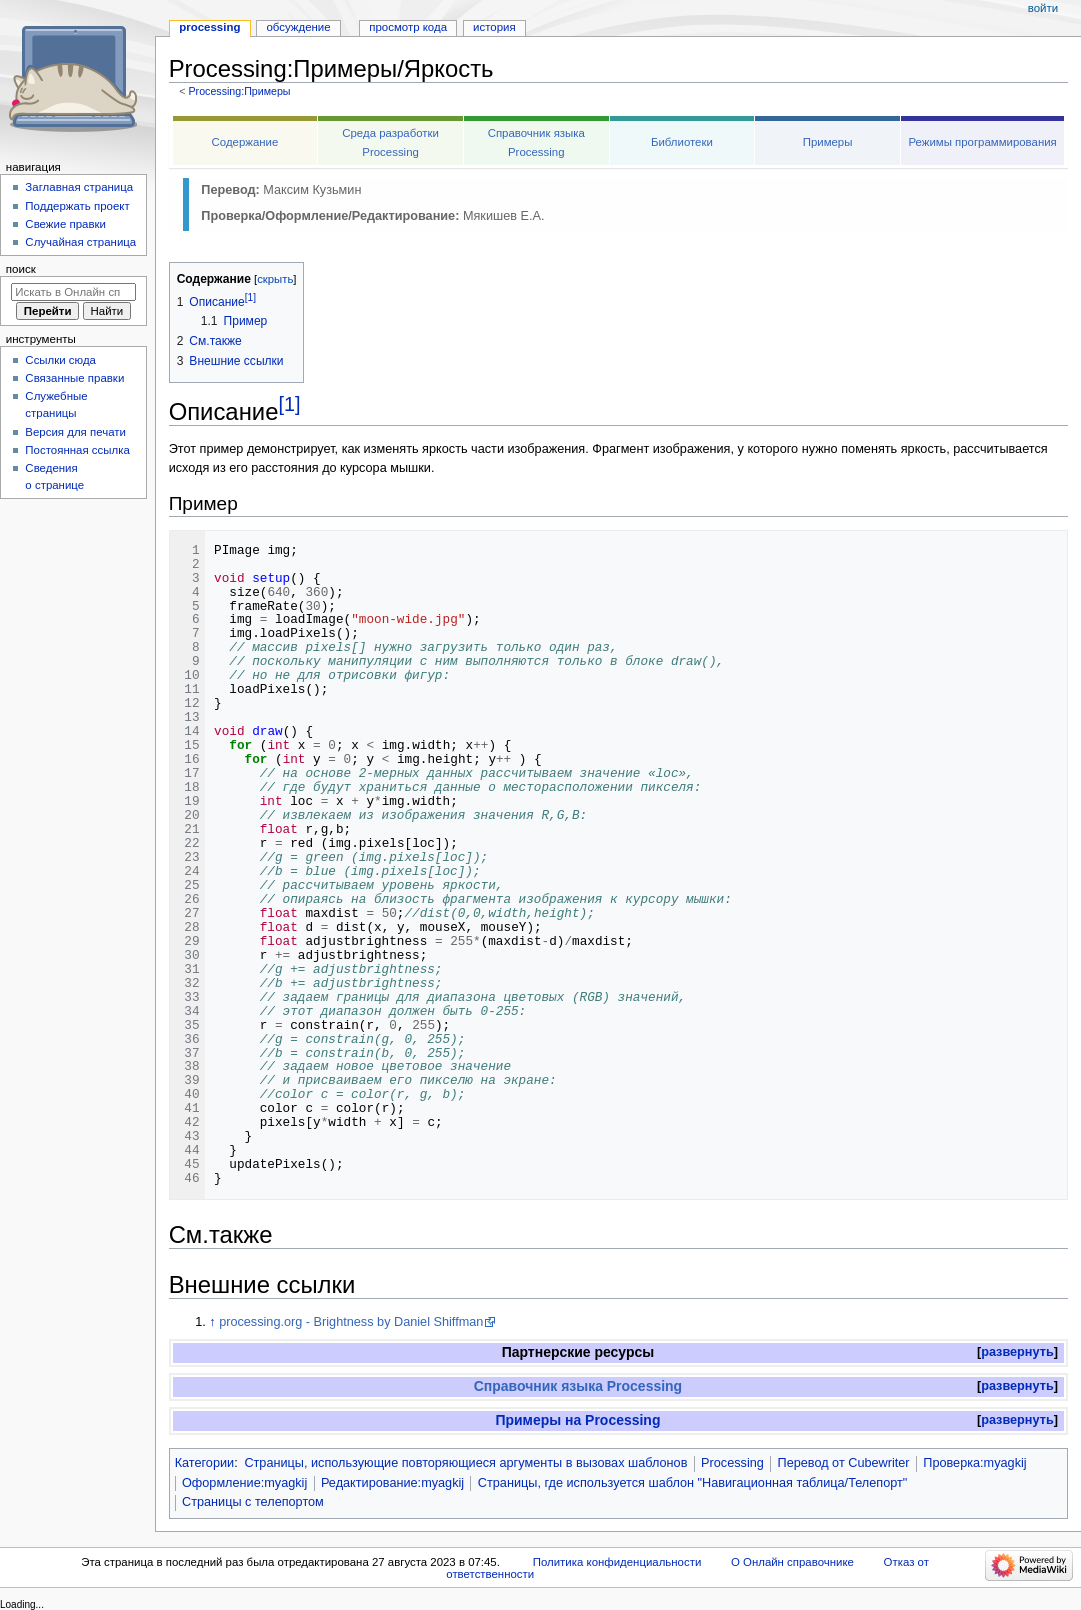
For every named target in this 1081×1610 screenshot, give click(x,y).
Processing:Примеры (239, 91)
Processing (732, 1463)
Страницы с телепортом (253, 1502)
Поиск (21, 269)
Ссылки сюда (60, 360)
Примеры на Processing (577, 1420)
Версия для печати (75, 432)
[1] (289, 404)
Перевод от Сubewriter (844, 1463)
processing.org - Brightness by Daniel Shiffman (351, 1322)
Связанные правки (74, 378)
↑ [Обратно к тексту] (212, 1322)
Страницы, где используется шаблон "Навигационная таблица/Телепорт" (692, 1483)
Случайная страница (80, 242)
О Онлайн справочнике (792, 1562)
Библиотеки (682, 142)
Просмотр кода (408, 27)
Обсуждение (298, 27)
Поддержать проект (77, 206)
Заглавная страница (79, 187)
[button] (1017, 1352)
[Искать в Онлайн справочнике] (73, 292)
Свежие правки (65, 224)
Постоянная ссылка (77, 450)
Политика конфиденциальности (617, 1562)
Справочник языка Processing (578, 1386)
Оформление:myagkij (244, 1483)
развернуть (1017, 1352)
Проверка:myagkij (974, 1463)
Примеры (828, 142)
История (494, 27)
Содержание (245, 142)
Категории (205, 1463)
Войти (1043, 8)
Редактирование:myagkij (392, 1483)
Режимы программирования (982, 142)
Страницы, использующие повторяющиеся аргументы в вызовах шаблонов (465, 1463)
